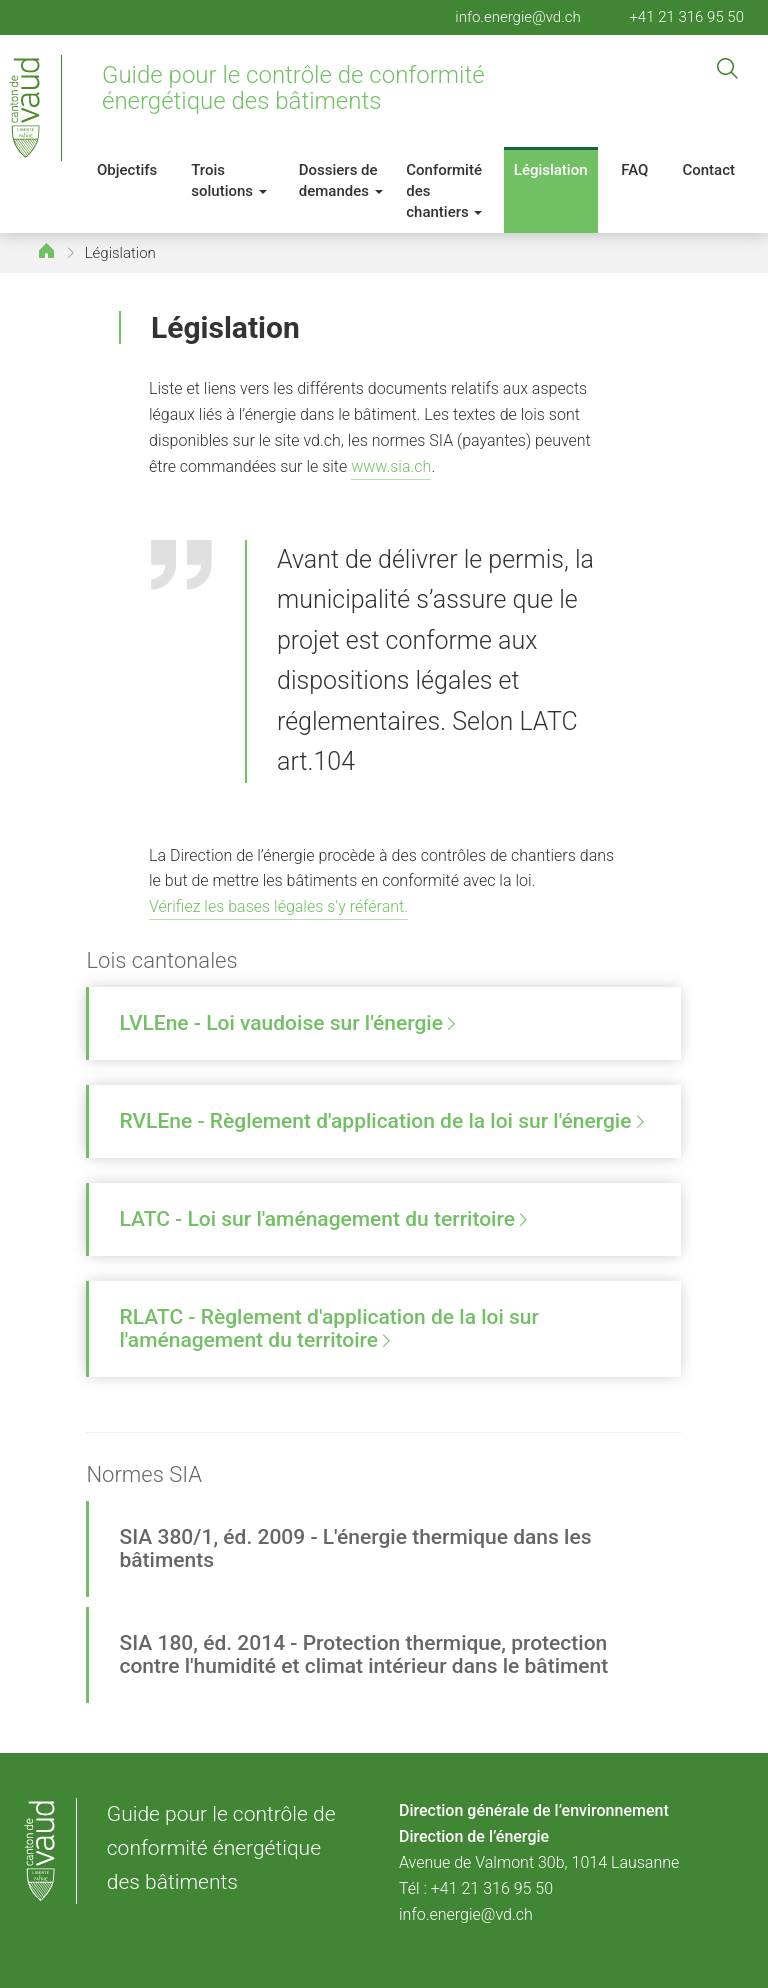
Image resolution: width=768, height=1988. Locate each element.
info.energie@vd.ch (517, 17)
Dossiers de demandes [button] (341, 180)
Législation (551, 170)
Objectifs (127, 170)
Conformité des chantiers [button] (444, 191)
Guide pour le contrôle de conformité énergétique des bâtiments (293, 88)
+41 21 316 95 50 (686, 17)
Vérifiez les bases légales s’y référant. (278, 906)
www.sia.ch (391, 466)
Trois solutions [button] (229, 180)
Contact (708, 170)
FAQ (634, 170)
